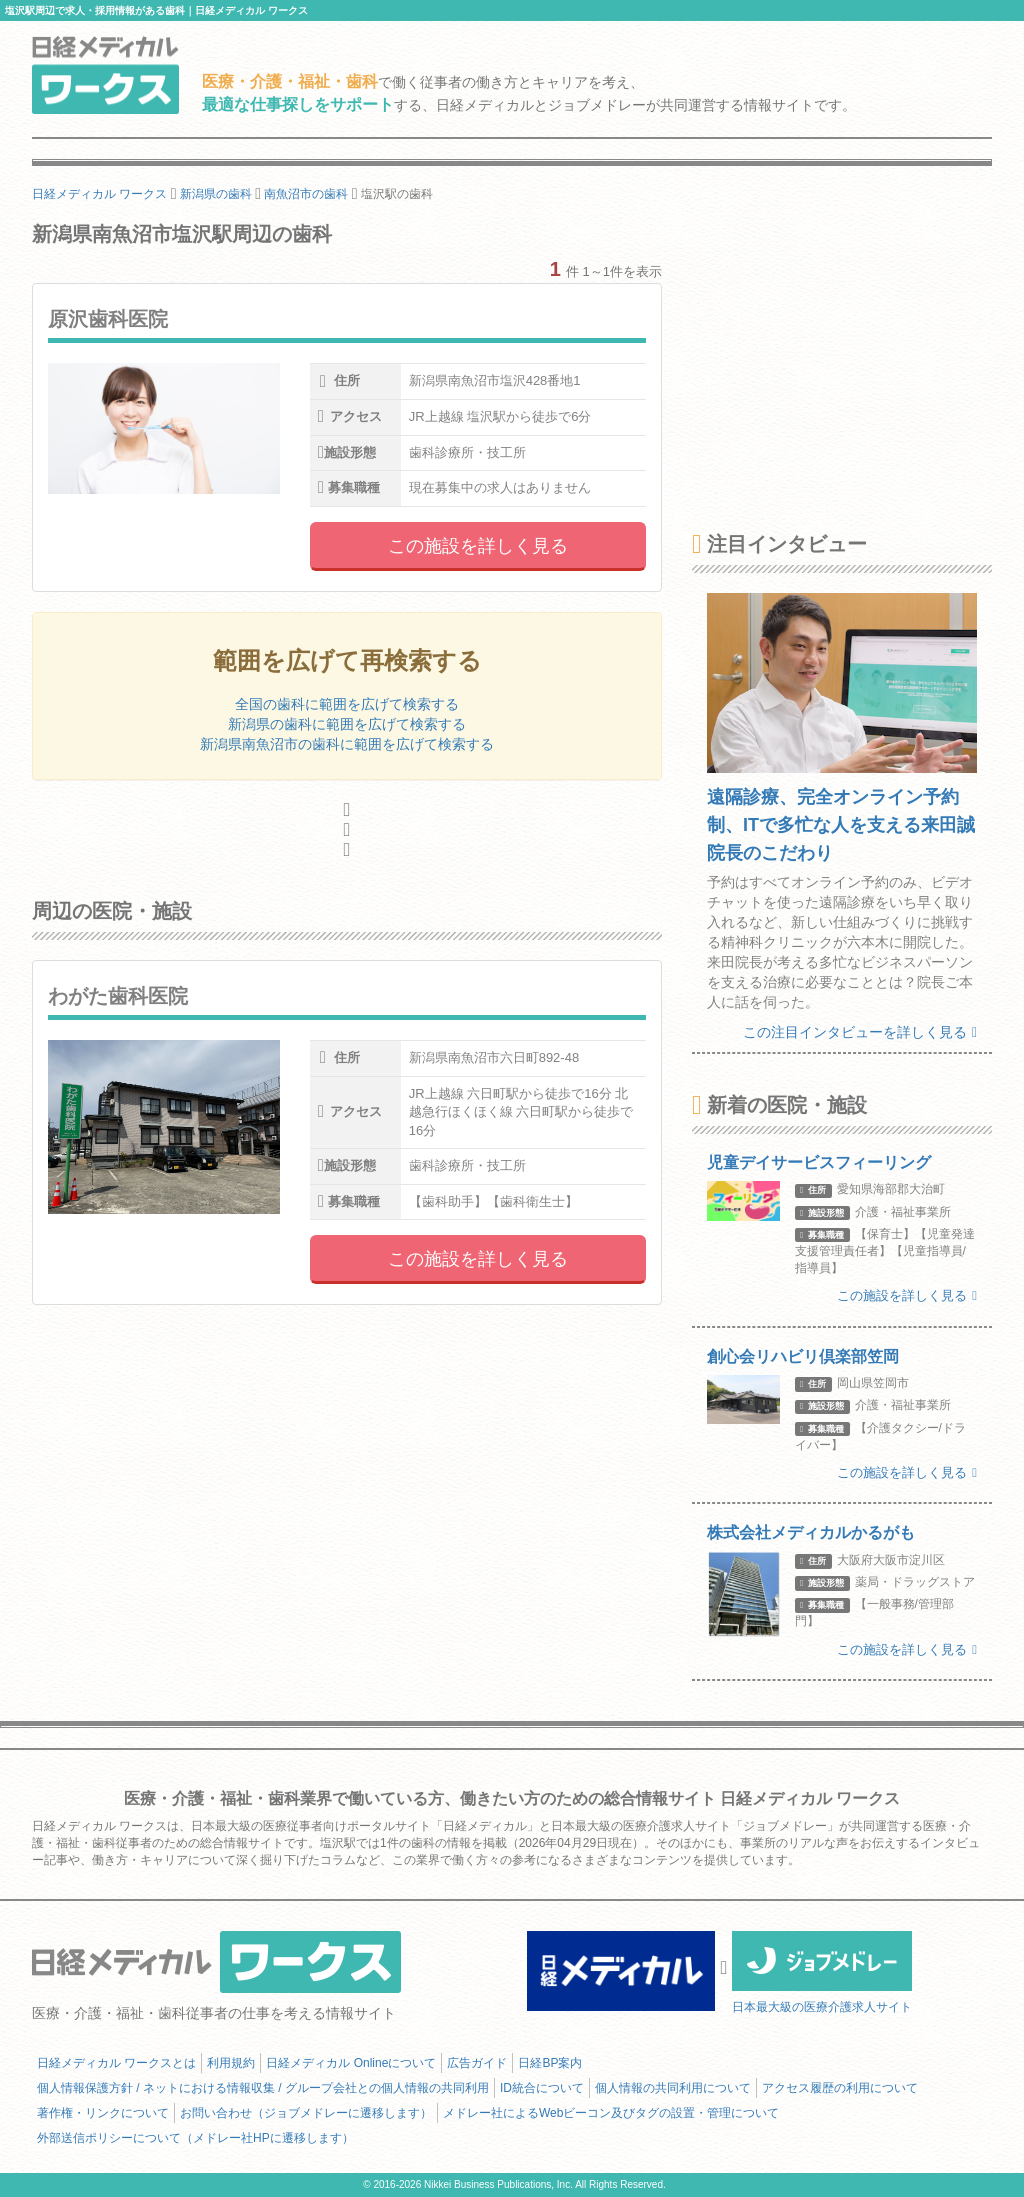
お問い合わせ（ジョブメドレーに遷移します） (306, 2113)
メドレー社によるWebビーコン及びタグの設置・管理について (611, 2113)
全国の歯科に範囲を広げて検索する (347, 704)
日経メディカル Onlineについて (351, 2063)
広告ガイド (477, 2063)
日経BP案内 (550, 2063)
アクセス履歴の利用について (840, 2088)
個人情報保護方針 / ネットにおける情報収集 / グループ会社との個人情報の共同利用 (263, 2088)
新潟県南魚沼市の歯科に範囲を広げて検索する (347, 744)
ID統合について (542, 2088)
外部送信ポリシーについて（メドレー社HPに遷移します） (195, 2138)
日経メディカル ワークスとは (116, 2063)
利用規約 (231, 2063)
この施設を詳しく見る (478, 546)
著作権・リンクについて (103, 2113)
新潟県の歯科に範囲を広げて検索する (347, 724)
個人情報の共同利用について (673, 2088)
